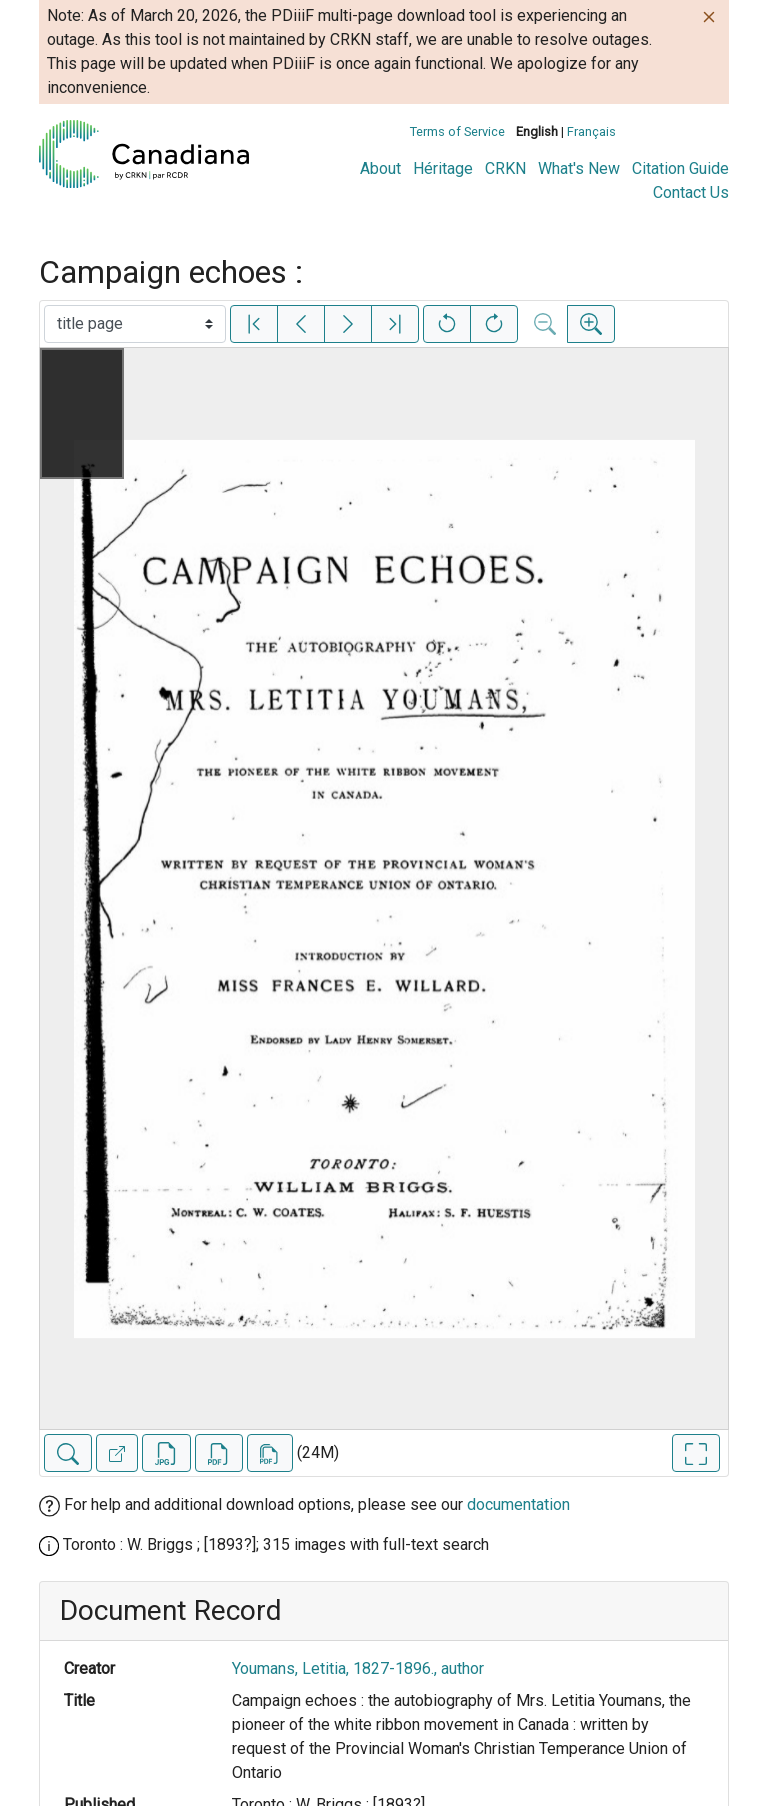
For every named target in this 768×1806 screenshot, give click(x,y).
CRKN (505, 168)
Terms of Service (457, 131)
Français (591, 131)
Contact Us (691, 192)
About (380, 168)
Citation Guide (680, 168)
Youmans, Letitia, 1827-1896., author (358, 1668)
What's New (579, 168)
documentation (518, 1504)
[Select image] (135, 324)
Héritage (443, 168)
